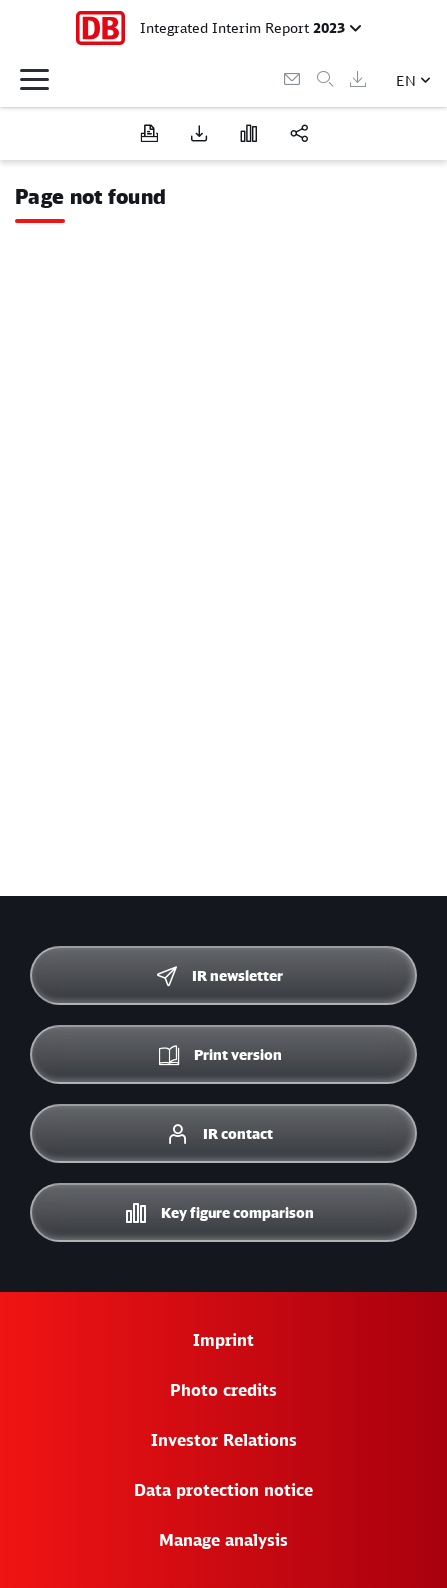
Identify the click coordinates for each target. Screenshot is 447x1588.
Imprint (223, 1340)
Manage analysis (223, 1540)
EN (406, 80)
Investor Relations (224, 1440)
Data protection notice (223, 1490)
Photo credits (223, 1390)
